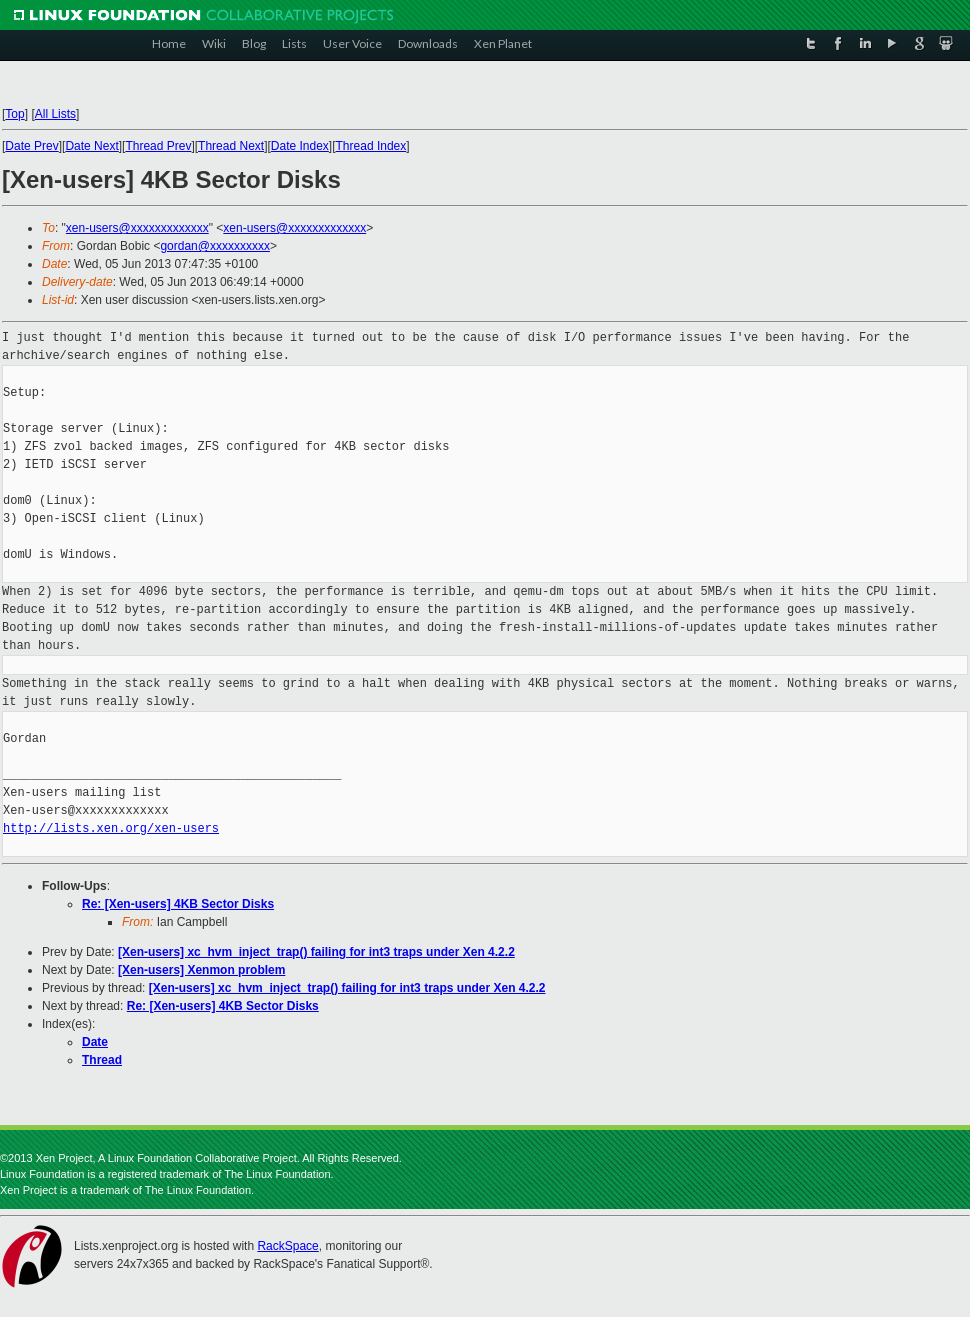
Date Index (300, 146)
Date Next (91, 146)
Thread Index (371, 146)
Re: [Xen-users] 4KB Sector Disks (178, 904)
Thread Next (231, 146)
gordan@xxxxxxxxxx (215, 246)
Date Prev (31, 146)
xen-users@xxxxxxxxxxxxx (137, 228)
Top (14, 114)
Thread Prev (158, 146)
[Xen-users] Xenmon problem (201, 970)
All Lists (55, 114)
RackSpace (287, 1246)
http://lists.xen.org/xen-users (111, 828)
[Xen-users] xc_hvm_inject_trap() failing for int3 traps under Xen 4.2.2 (316, 952)
